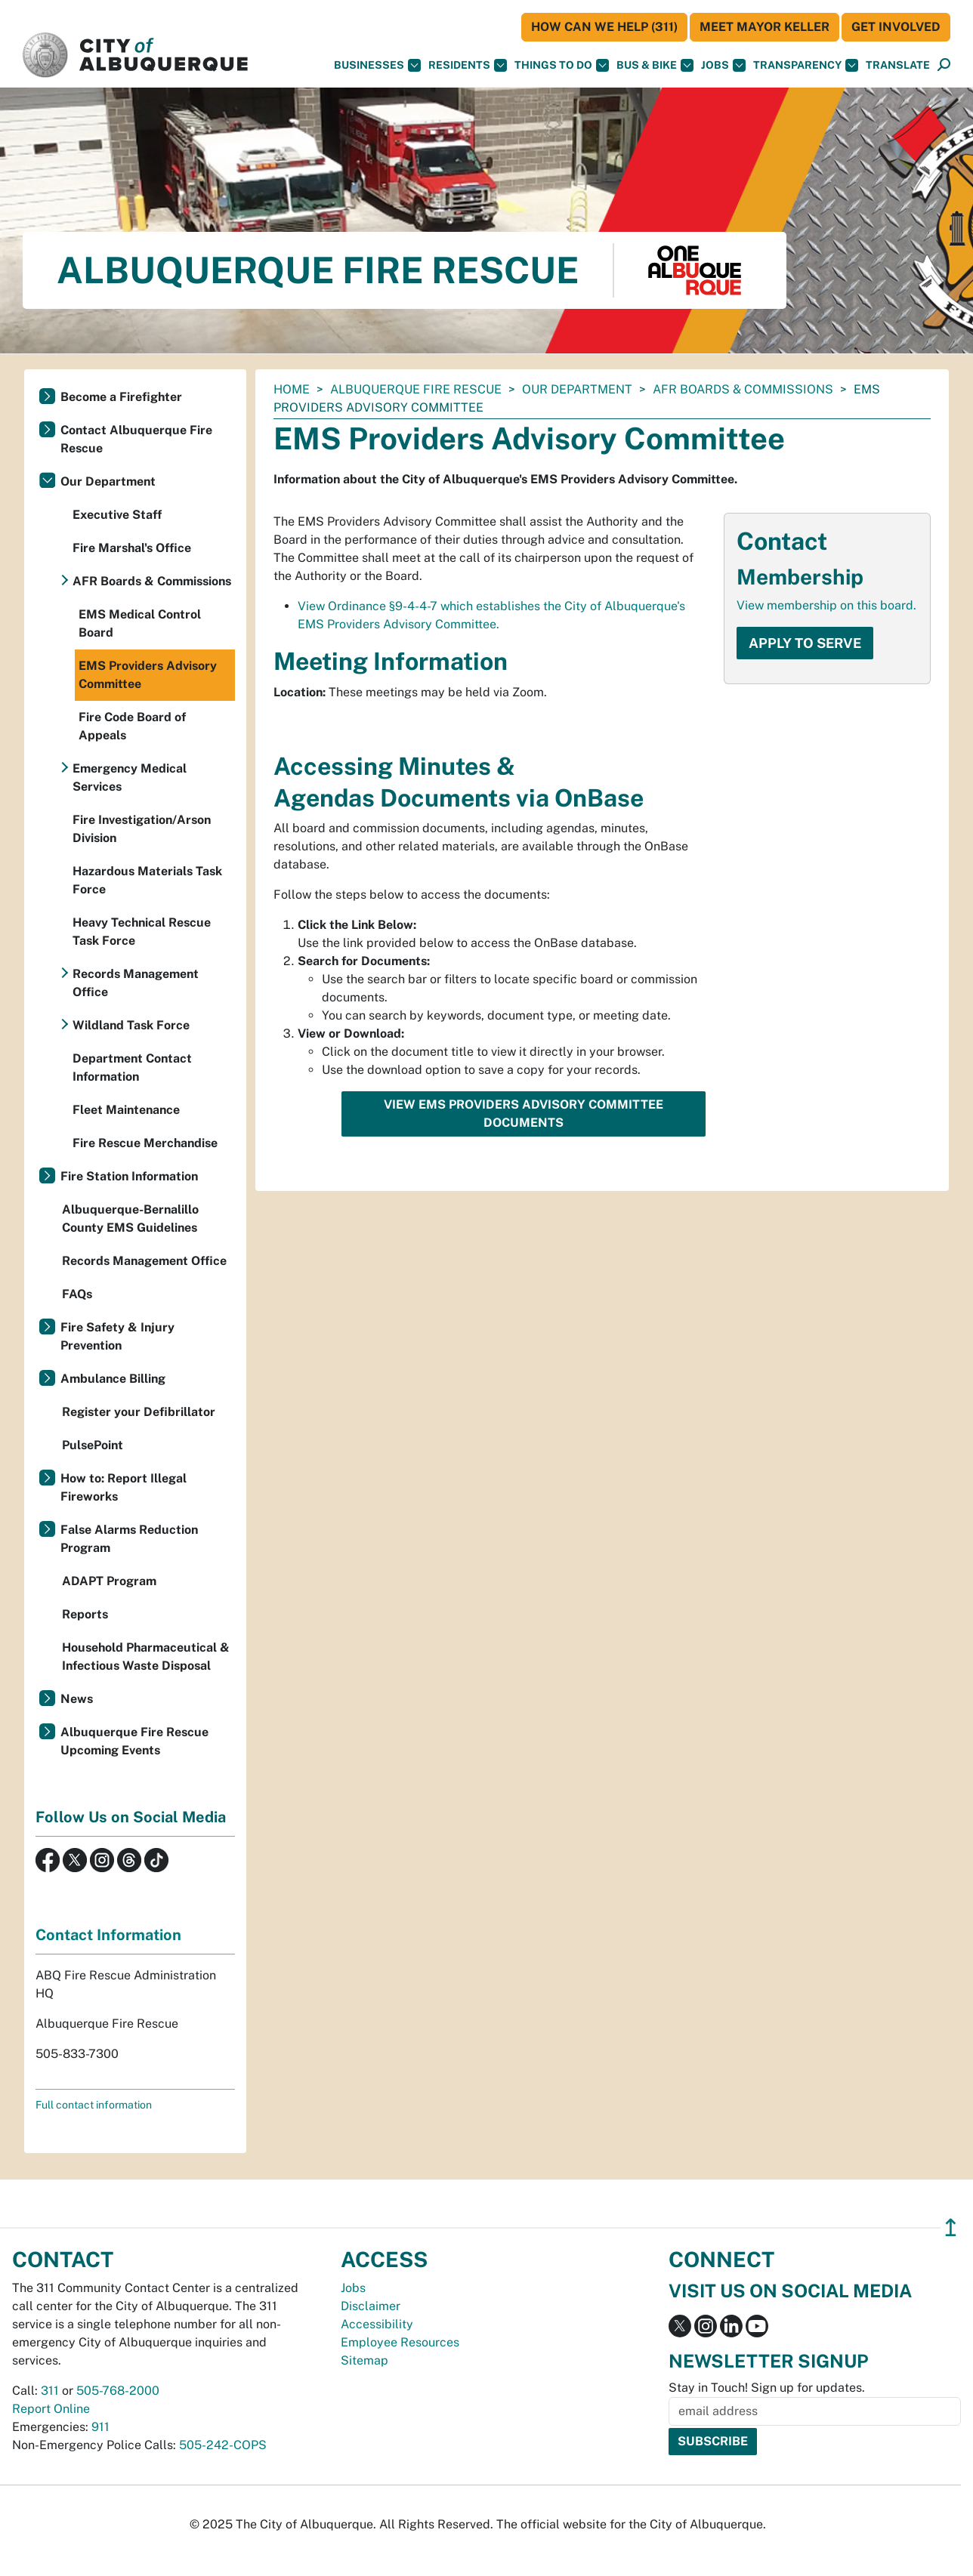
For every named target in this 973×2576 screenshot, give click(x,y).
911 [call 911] (100, 2427)
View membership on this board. (826, 605)
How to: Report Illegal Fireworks (123, 1487)
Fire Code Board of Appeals (132, 726)
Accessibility (377, 2324)
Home (291, 389)
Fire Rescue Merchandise (145, 1143)
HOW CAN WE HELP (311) (604, 27)
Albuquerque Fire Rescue (416, 389)
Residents (467, 65)
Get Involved (896, 27)
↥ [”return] (951, 2227)
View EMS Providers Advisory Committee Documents (523, 1113)
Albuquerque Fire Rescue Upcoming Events (134, 1741)
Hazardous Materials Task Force (147, 880)
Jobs (723, 65)
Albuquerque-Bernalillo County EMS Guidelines (130, 1218)
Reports (85, 1614)
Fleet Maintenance (126, 1110)
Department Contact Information (132, 1067)
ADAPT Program (109, 1581)
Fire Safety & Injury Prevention (117, 1336)
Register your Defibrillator (138, 1412)
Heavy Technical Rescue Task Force (142, 931)
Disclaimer (370, 2306)
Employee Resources (400, 2342)
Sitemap (364, 2360)
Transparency (805, 65)
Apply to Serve (805, 643)
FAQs (77, 1294)
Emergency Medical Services (130, 777)
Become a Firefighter (121, 397)
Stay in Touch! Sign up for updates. (767, 2387)
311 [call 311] (50, 2390)
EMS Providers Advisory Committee (148, 675)
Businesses (377, 65)
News (76, 1699)
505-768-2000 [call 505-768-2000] (117, 2390)
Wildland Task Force (131, 1025)
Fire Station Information (129, 1176)
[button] (898, 65)
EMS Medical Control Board (140, 623)
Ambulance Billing (112, 1378)
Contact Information (108, 1935)
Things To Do (561, 65)
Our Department (577, 389)
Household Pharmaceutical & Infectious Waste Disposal (146, 1656)
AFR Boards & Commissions (743, 389)
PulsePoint (92, 1445)
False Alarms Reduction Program (129, 1538)
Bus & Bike (654, 65)
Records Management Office (136, 983)
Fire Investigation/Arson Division (142, 829)
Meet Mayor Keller (764, 27)
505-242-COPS (223, 2445)
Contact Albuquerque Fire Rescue (136, 439)
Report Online (51, 2409)
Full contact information (94, 2105)
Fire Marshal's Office (132, 548)
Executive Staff (117, 514)
